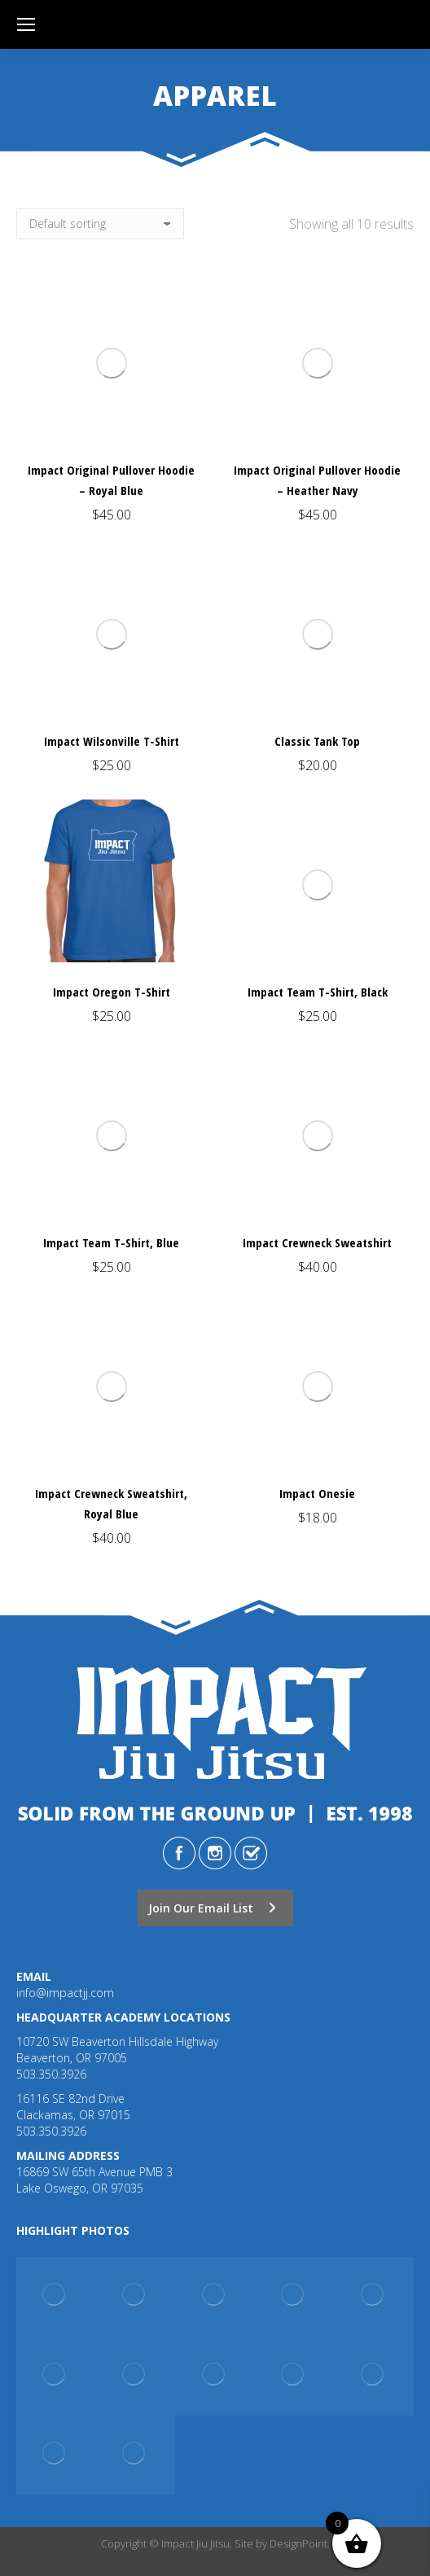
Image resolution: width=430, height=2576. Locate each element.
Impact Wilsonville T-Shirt (111, 741)
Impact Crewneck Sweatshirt (317, 1242)
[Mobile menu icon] (26, 24)
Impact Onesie (317, 1493)
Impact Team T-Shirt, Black (318, 992)
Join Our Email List (212, 1908)
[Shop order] (100, 223)
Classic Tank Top (317, 741)
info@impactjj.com (65, 1992)
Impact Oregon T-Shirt (111, 992)
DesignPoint (298, 2543)
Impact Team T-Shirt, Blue (111, 1242)
